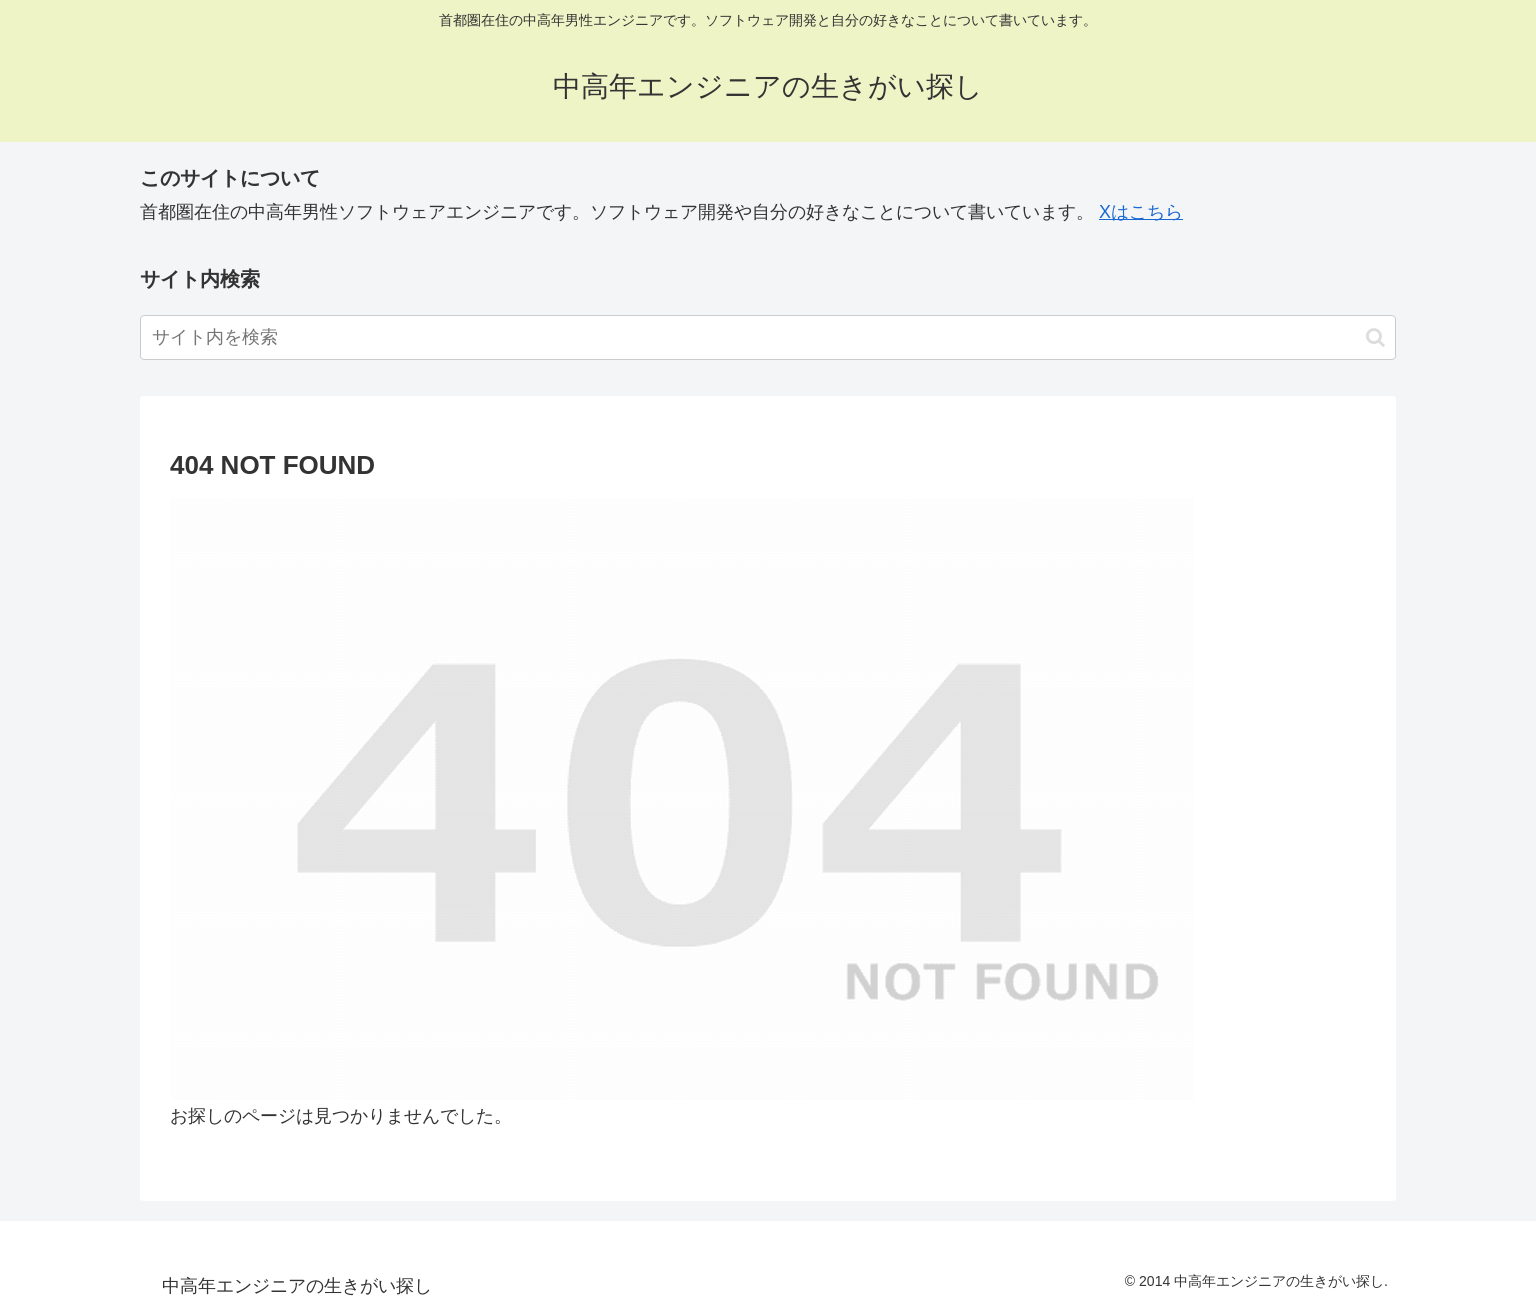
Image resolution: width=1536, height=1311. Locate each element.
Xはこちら (1141, 212)
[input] (768, 337)
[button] (1375, 337)
